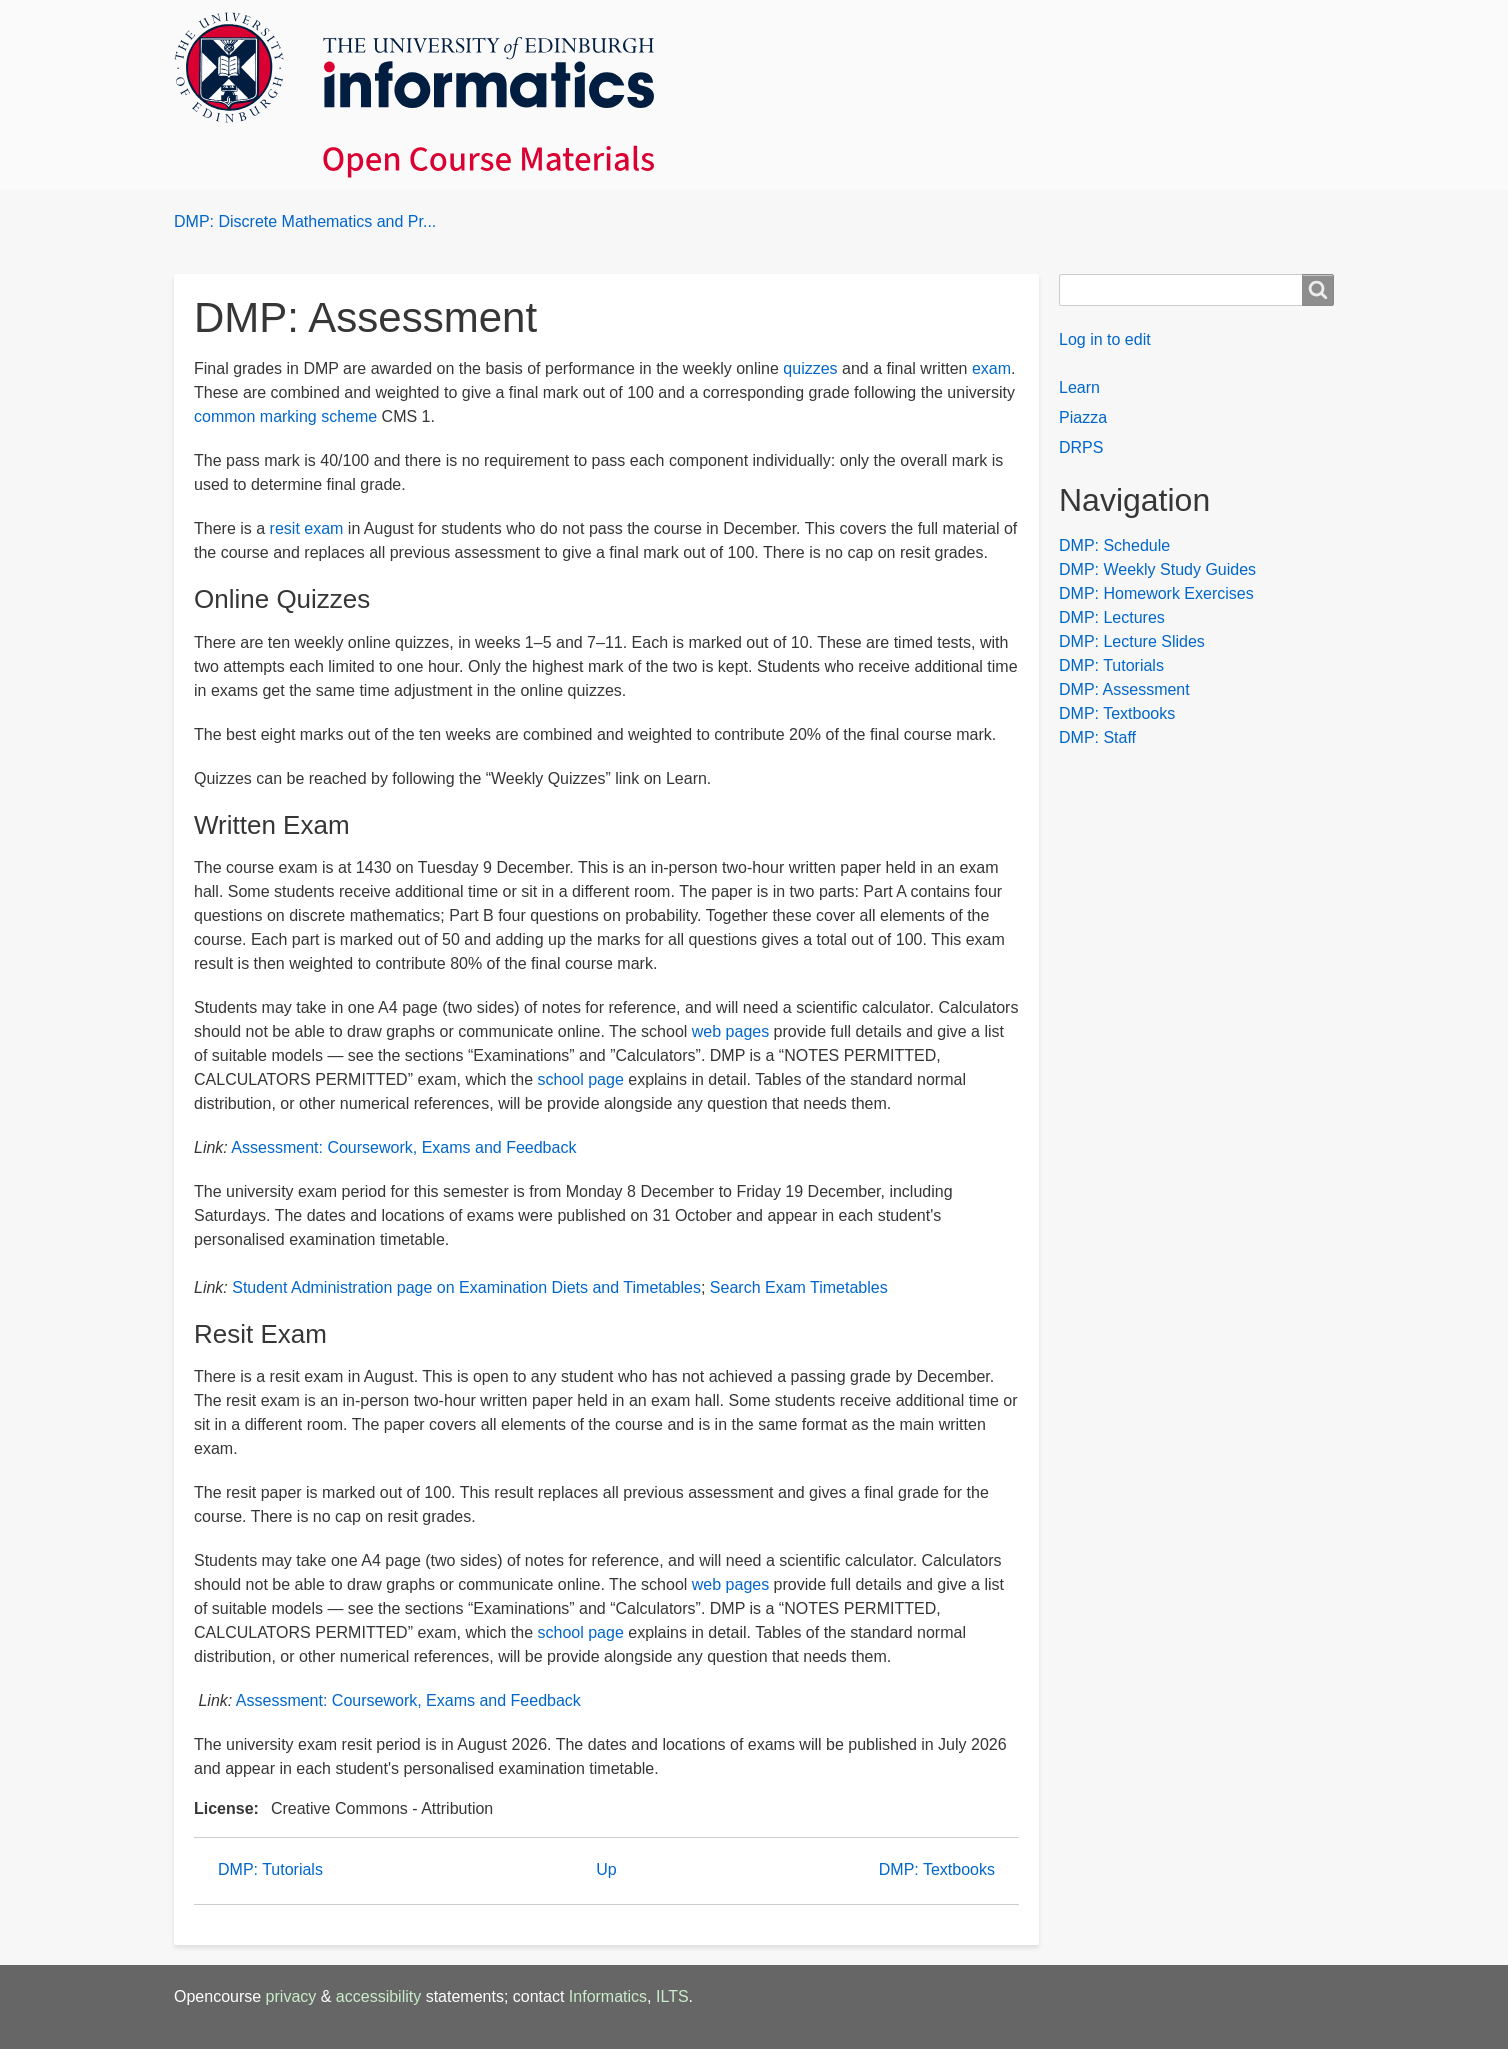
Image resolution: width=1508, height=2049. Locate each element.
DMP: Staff (1097, 737)
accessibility (378, 1996)
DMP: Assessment (1124, 689)
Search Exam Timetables (799, 1287)
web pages (730, 1031)
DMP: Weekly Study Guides (1157, 569)
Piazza (1083, 417)
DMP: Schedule (1114, 545)
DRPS (1081, 447)
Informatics (608, 1996)
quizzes (810, 368)
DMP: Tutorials (270, 1869)
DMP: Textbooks (937, 1869)
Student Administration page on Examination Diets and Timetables (466, 1287)
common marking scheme (285, 416)
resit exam (307, 528)
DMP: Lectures (1112, 617)
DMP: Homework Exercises (1156, 593)
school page (581, 1079)
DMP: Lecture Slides (1132, 641)
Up (606, 1869)
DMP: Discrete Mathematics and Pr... (305, 221)
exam (991, 368)
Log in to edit (1105, 339)
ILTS (672, 1996)
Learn (1079, 387)
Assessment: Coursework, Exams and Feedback (403, 1147)
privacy (291, 1996)
